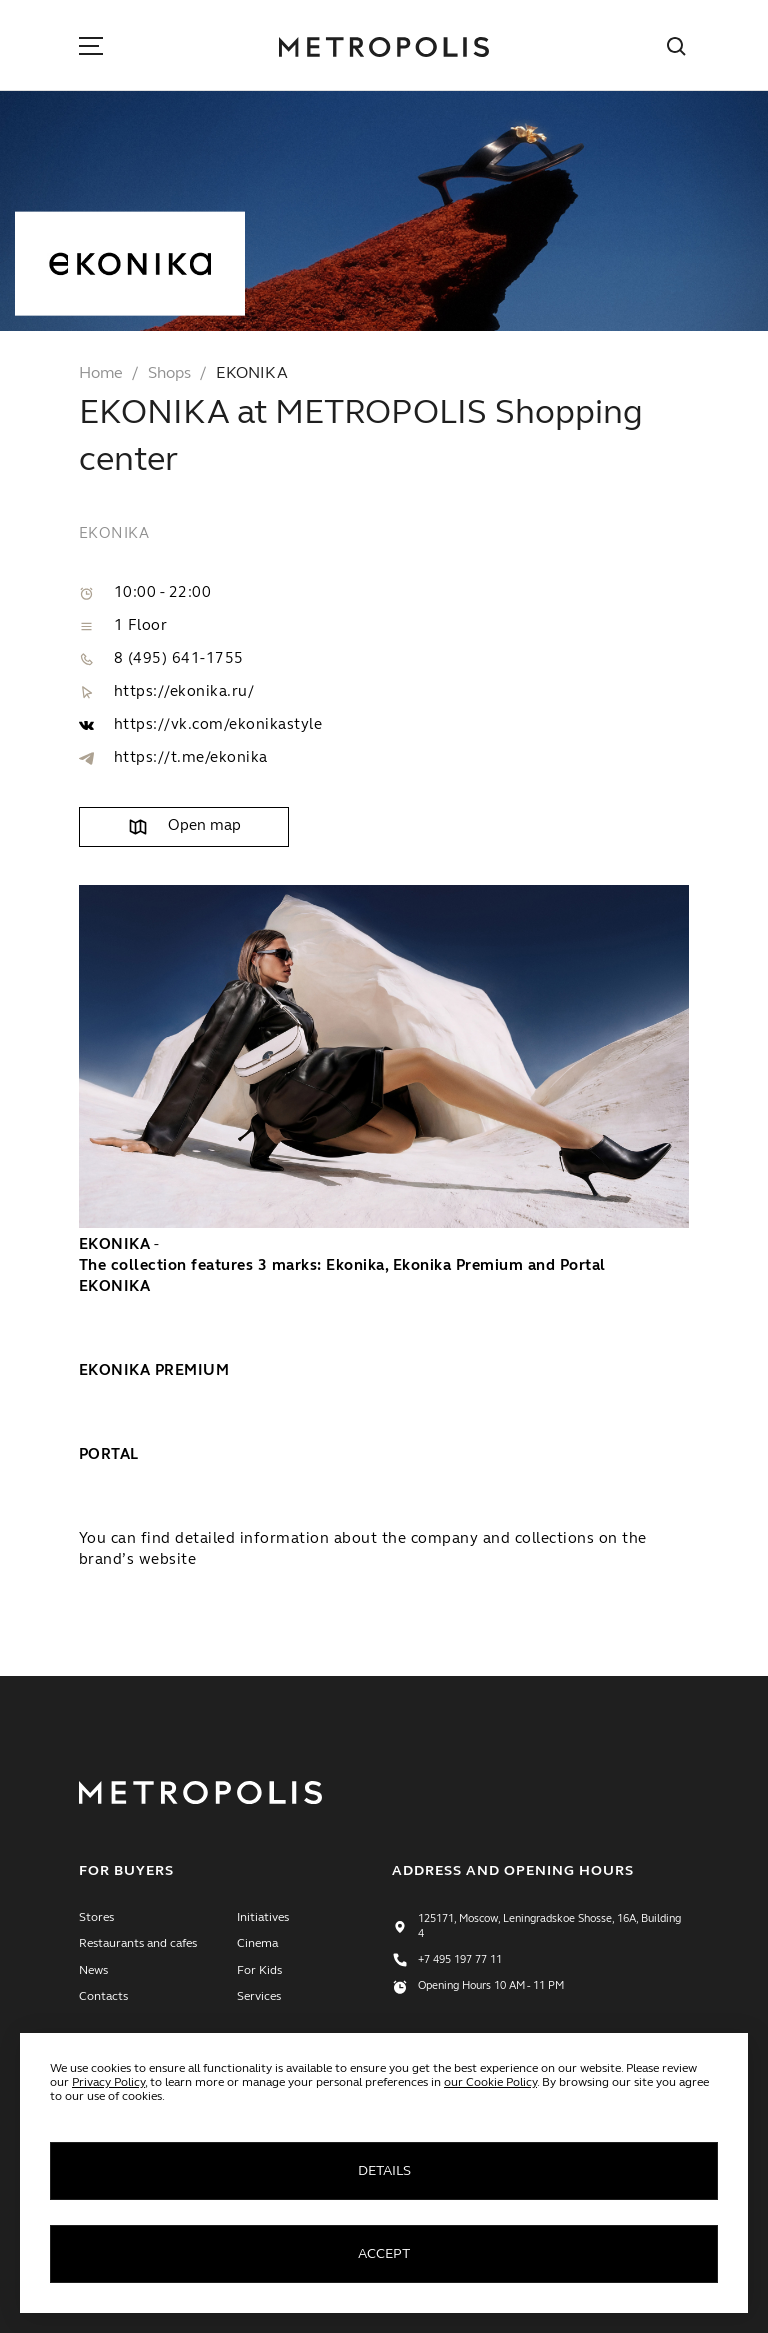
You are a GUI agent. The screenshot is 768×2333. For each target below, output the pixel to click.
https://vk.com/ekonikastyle (218, 725)
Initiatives (263, 1918)
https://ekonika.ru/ (184, 692)
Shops (169, 374)
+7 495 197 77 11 (460, 1960)
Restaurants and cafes (138, 1944)
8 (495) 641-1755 (179, 659)
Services (259, 1997)
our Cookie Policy (490, 2083)
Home (101, 374)
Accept (384, 2254)
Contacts (103, 1997)
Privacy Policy (108, 2083)
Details (384, 2171)
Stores (96, 1918)
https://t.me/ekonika (191, 758)
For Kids (259, 1971)
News (93, 1971)
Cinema (257, 1944)
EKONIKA (252, 374)
